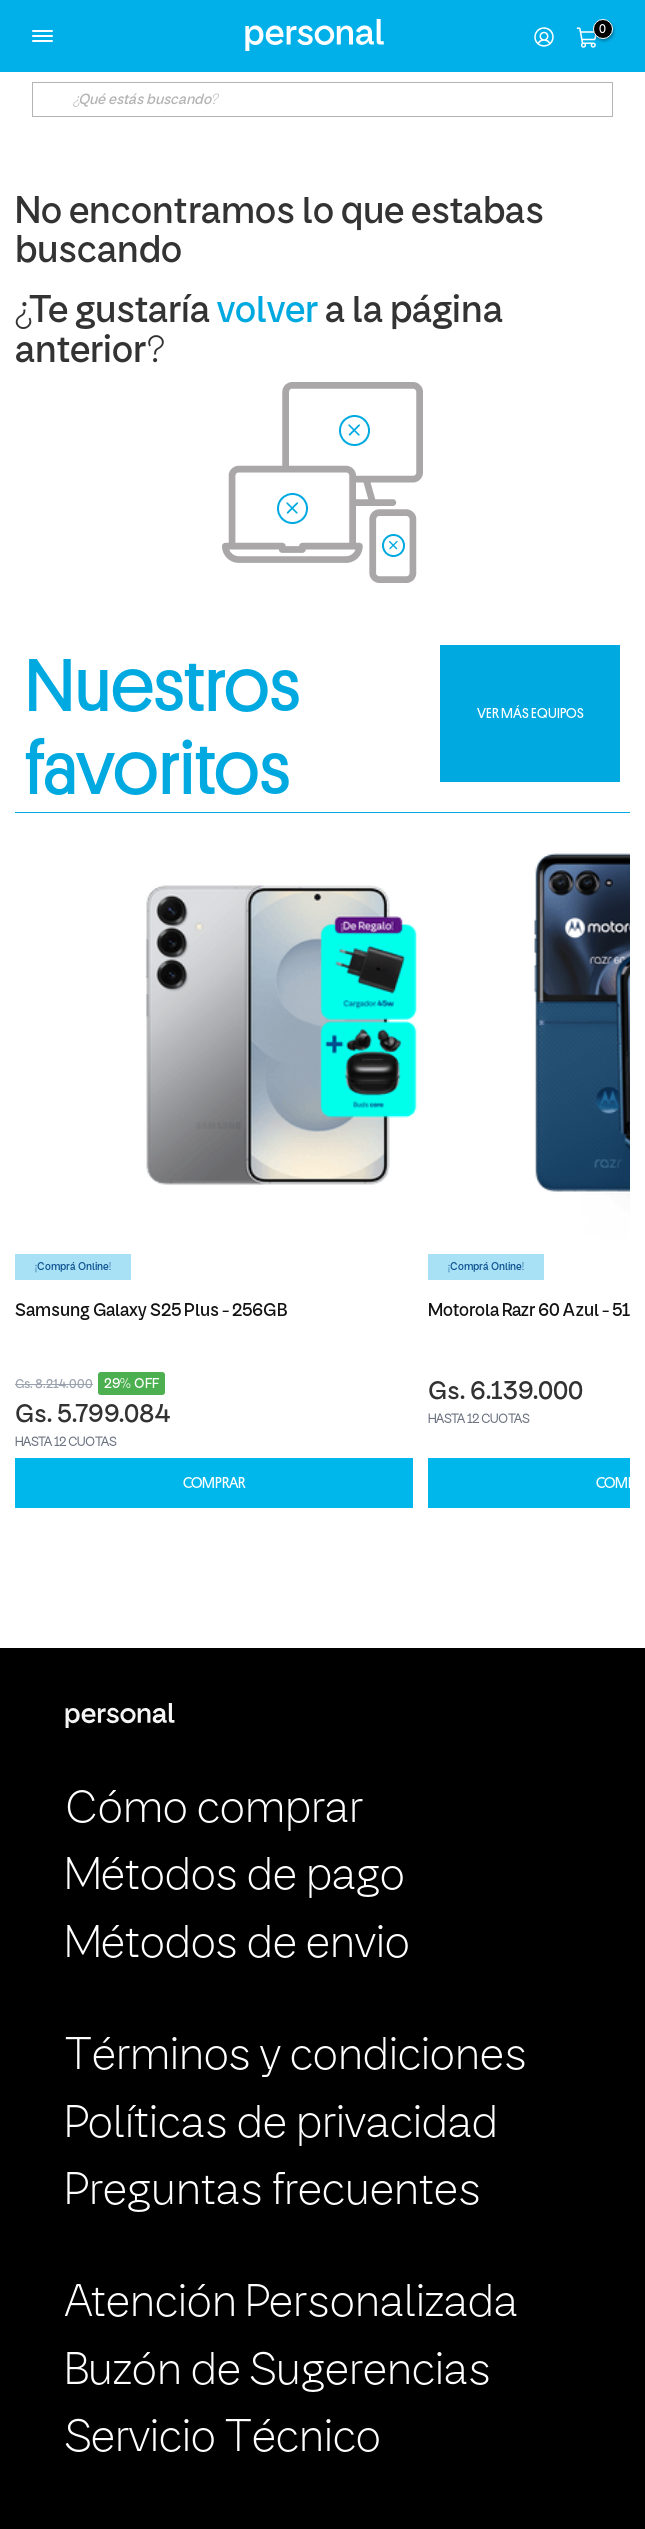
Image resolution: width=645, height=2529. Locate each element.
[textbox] (322, 99)
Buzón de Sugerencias (278, 2372)
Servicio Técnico (223, 2439)
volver (267, 312)
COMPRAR (214, 1483)
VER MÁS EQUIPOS (530, 713)
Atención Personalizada (291, 2304)
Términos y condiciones (296, 2057)
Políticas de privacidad (281, 2125)
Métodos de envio (237, 1945)
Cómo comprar (214, 1810)
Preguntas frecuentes (273, 2192)
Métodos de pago (235, 1877)
